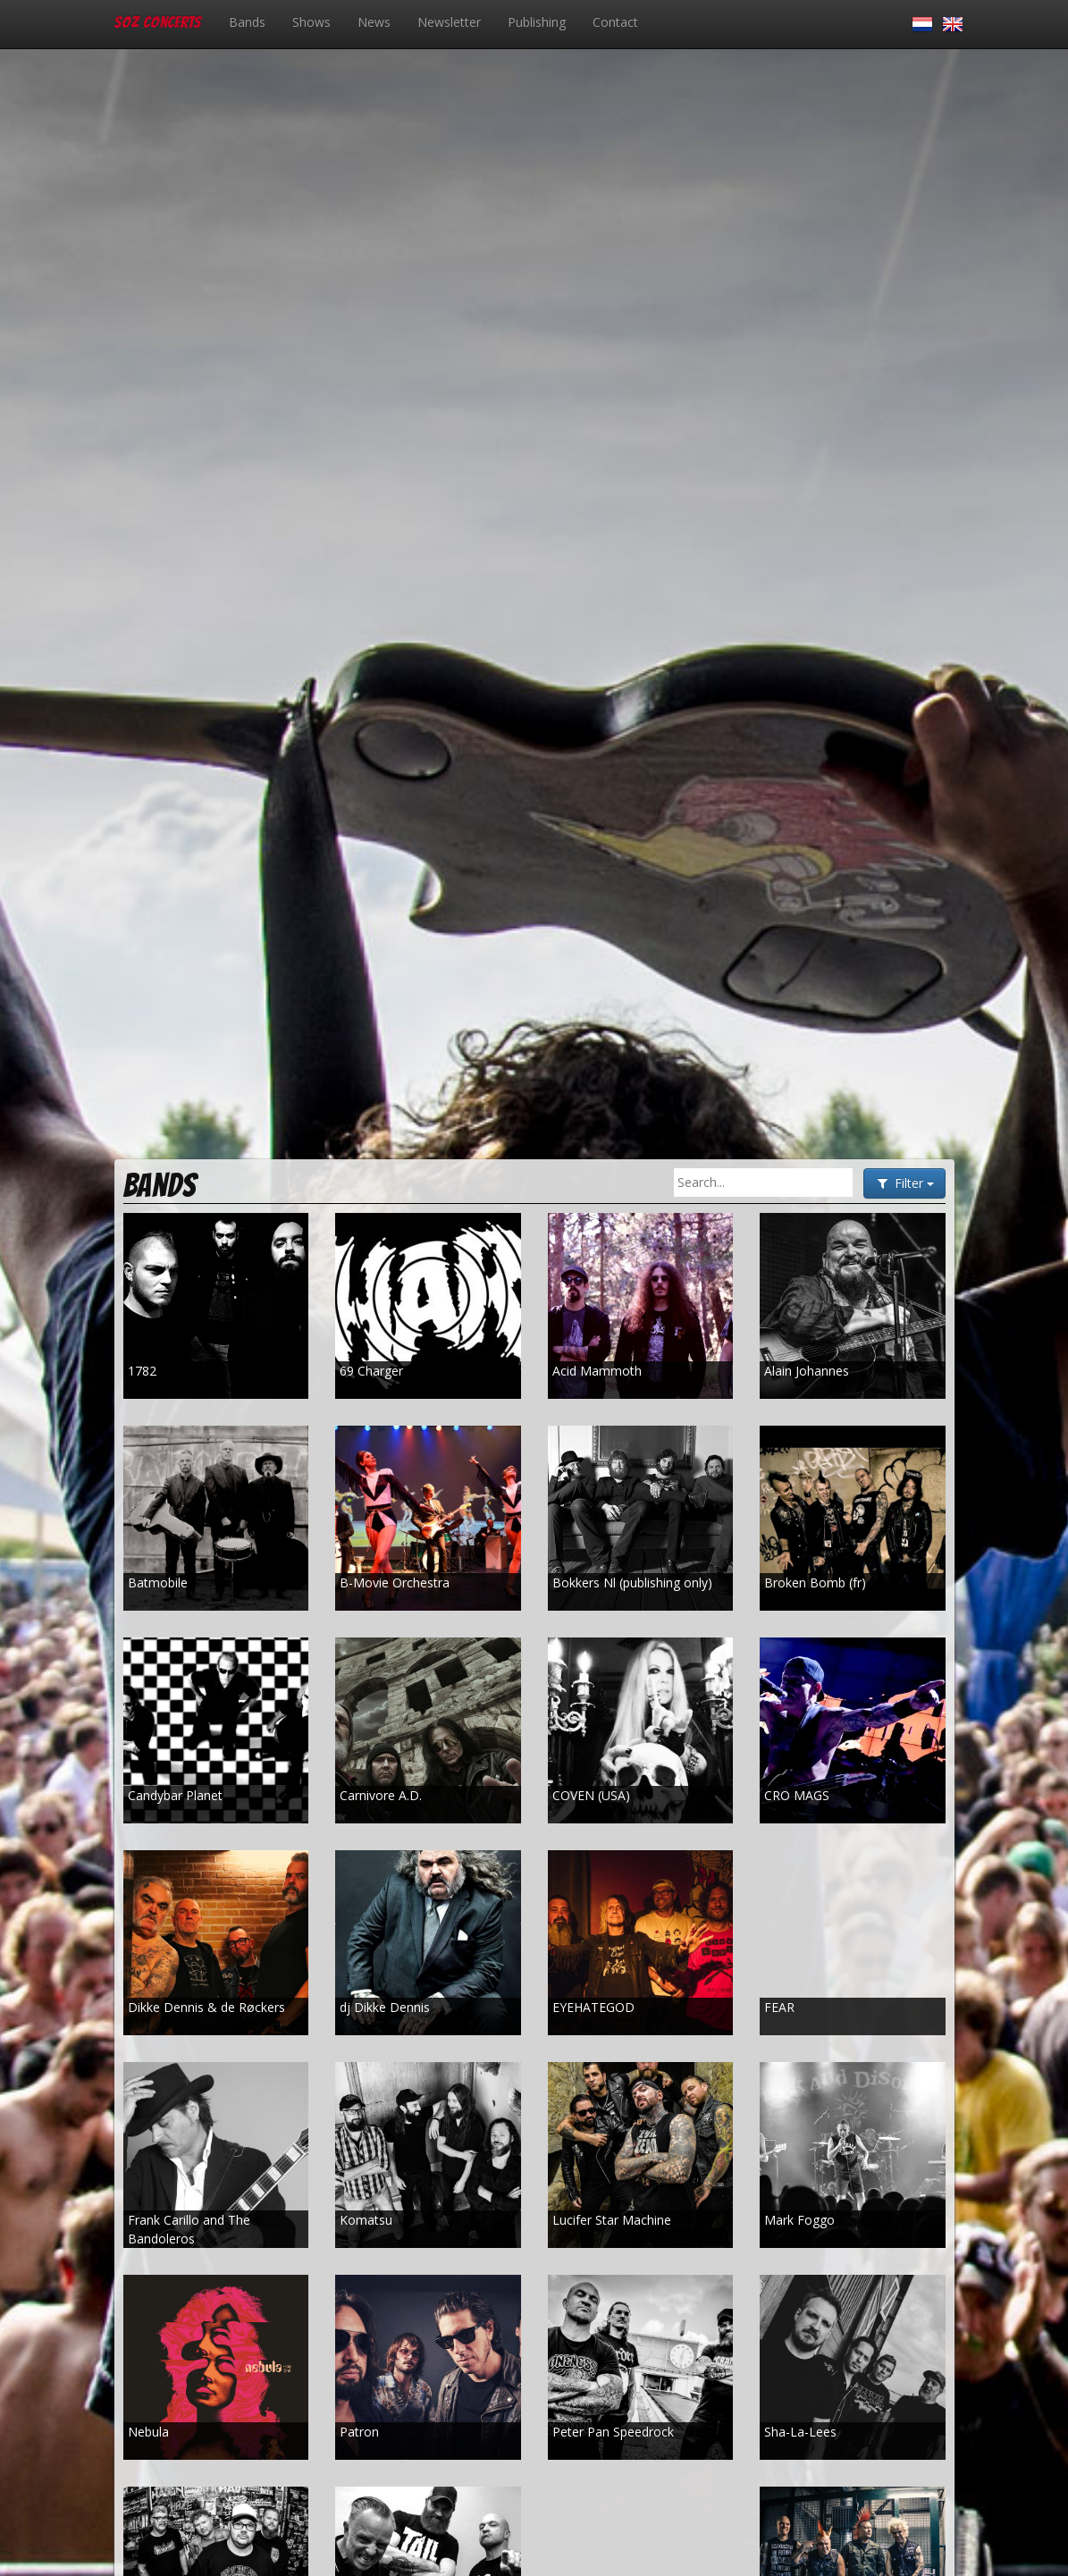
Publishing (537, 21)
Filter (904, 1182)
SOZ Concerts (158, 21)
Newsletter (449, 21)
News (374, 21)
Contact (615, 21)
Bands (247, 21)
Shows (311, 21)
